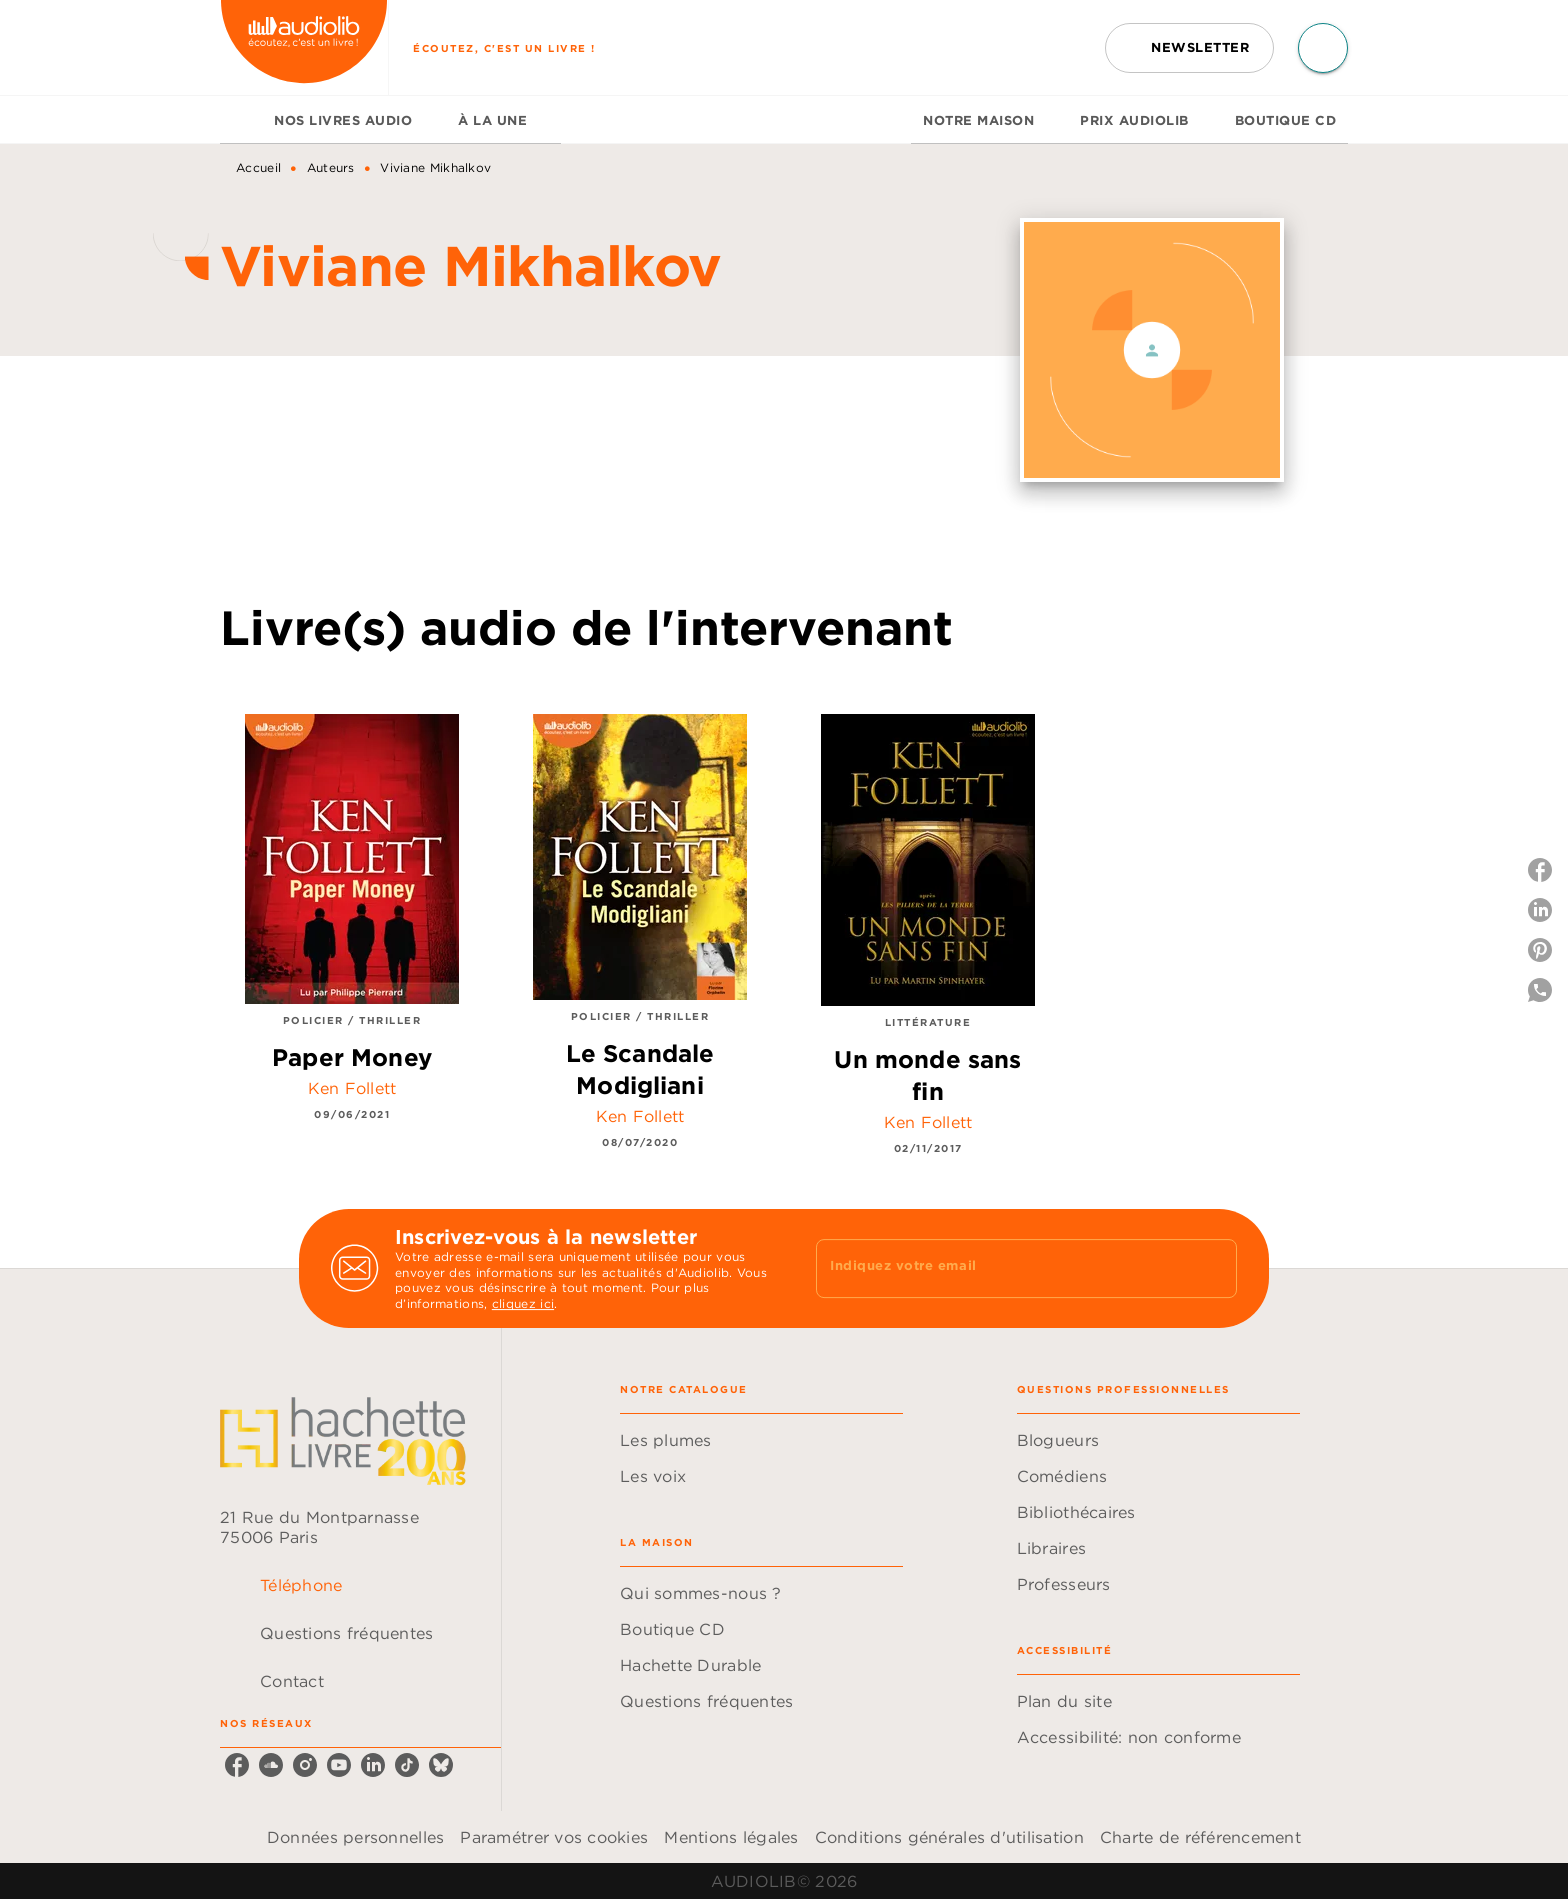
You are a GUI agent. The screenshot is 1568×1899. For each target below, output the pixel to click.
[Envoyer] (1213, 1269)
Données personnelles (355, 1837)
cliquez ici (523, 1304)
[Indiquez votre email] (1001, 1268)
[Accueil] (304, 47)
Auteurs (331, 167)
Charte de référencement (1200, 1837)
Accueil (258, 167)
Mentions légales (731, 1837)
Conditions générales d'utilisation (949, 1837)
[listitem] (237, 1765)
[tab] (241, 120)
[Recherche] (1323, 48)
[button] (1189, 48)
